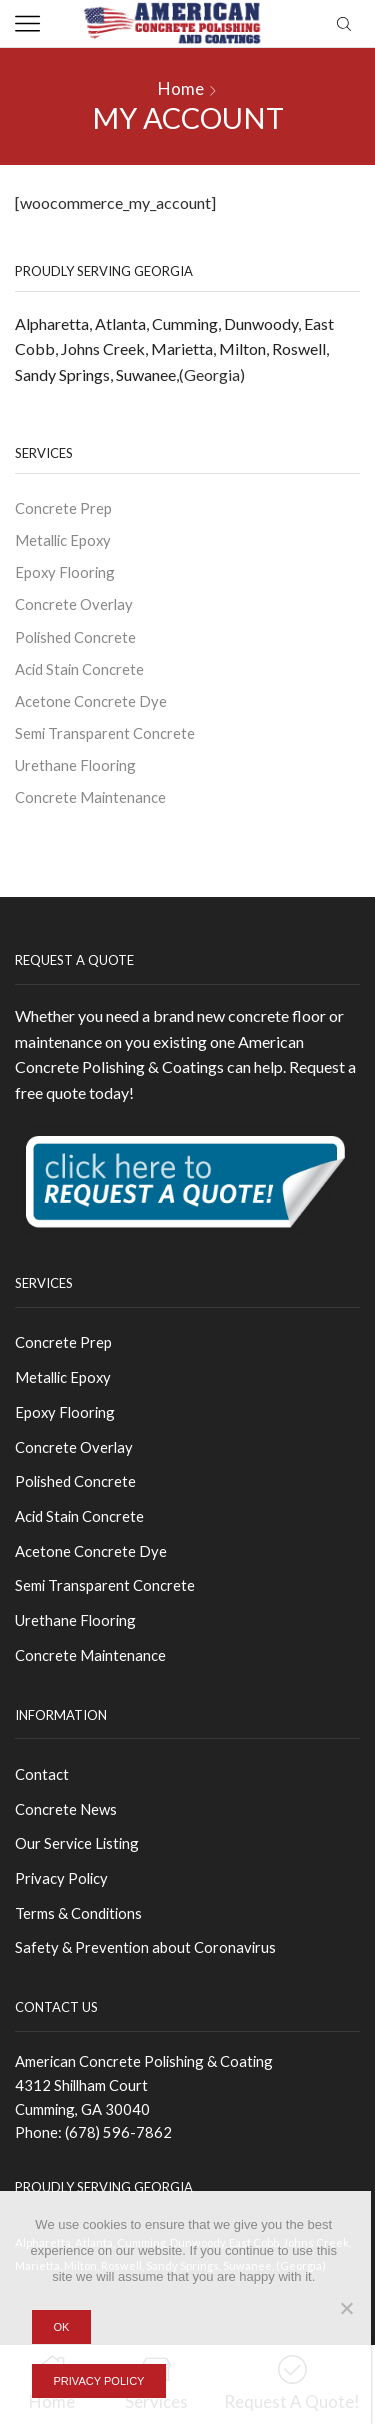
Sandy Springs (62, 374)
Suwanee (146, 374)
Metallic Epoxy (63, 540)
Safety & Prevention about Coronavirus (145, 1947)
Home (181, 88)
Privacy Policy (61, 1878)
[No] (346, 2308)
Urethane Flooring (75, 765)
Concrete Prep (63, 508)
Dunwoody (261, 323)
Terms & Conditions (78, 1913)
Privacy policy (98, 2381)
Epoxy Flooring (65, 572)
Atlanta (120, 323)
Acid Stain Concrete (79, 669)
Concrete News (66, 1809)
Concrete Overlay (74, 604)
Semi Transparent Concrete (105, 733)
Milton (242, 348)
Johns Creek (103, 348)
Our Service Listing (77, 1843)
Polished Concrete (75, 637)
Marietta (182, 348)
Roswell (299, 348)
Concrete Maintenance (90, 797)
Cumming (185, 323)
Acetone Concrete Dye (91, 701)
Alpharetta (52, 323)
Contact (42, 1774)
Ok (61, 2327)
